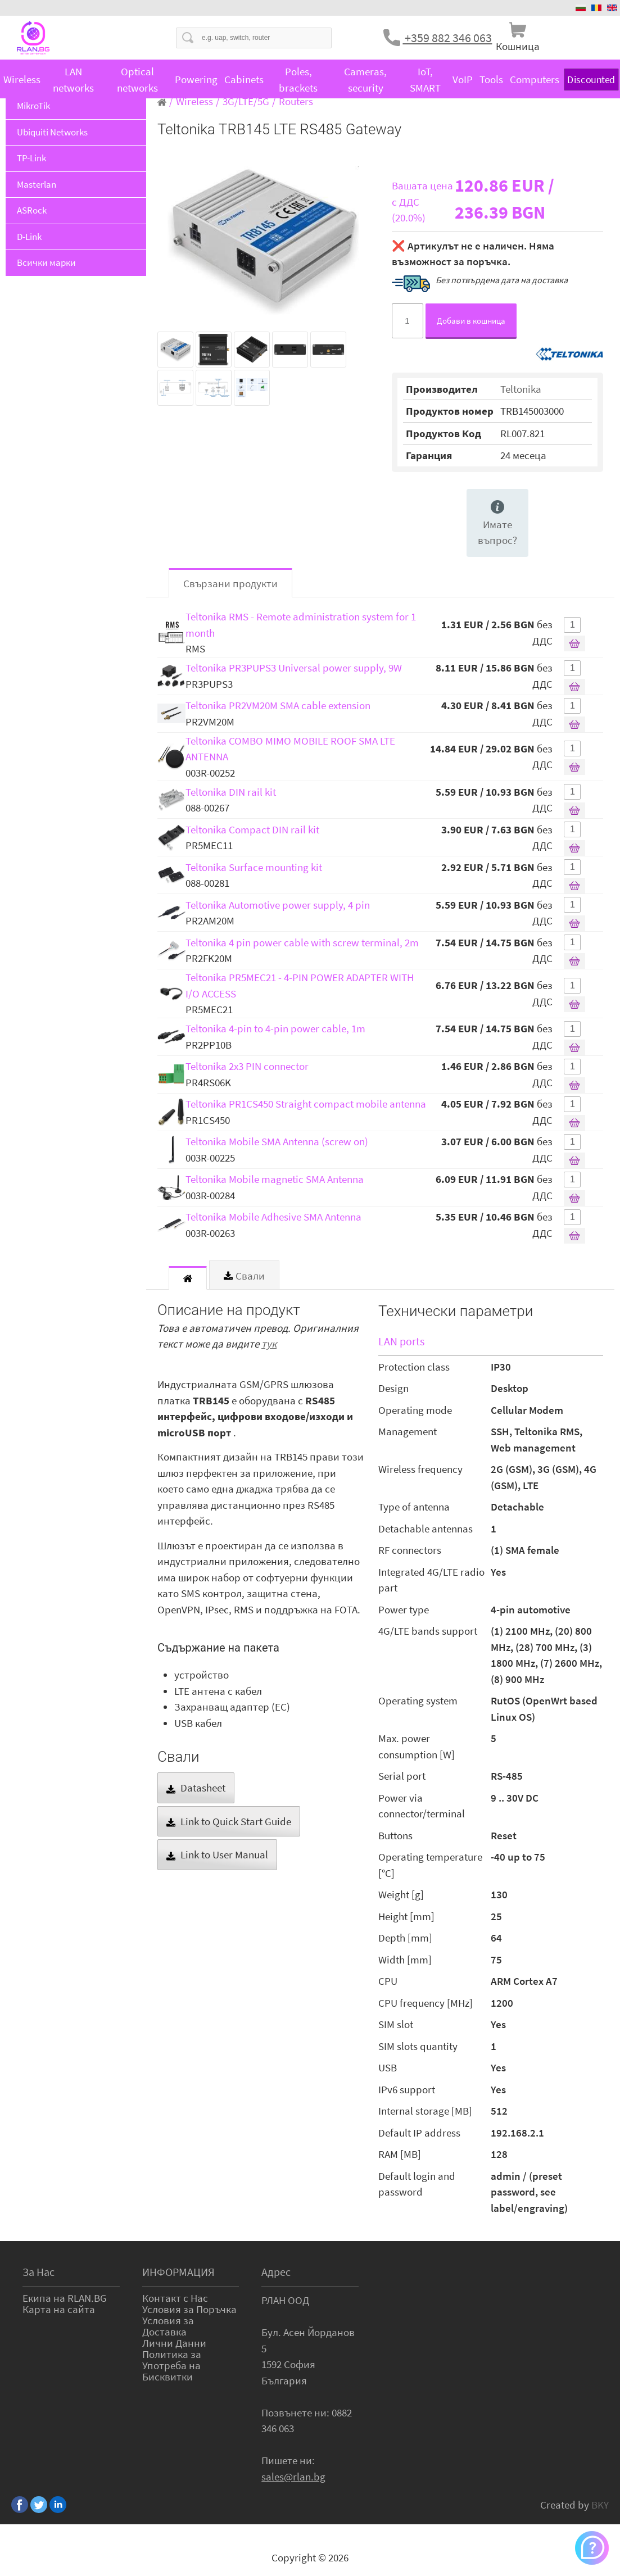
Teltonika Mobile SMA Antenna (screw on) (276, 1141)
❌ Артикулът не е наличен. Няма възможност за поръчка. (473, 254)
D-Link (29, 236)
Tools (491, 79)
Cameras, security (365, 79)
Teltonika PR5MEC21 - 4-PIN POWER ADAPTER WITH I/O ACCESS (299, 985)
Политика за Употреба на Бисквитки (171, 2365)
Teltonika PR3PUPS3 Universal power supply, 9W (293, 667)
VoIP (462, 79)
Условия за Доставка (168, 2326)
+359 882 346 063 (447, 37)
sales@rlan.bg (293, 2476)
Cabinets (244, 79)
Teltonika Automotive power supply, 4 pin (277, 904)
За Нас (38, 2272)
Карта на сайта (58, 2309)
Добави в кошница (471, 320)
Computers (534, 79)
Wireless (21, 79)
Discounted (591, 79)
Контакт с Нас (175, 2297)
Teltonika (520, 389)
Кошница (518, 46)
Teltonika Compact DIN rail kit (252, 829)
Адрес (276, 2272)
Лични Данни (174, 2342)
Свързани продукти (230, 583)
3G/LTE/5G (246, 101)
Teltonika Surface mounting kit (253, 867)
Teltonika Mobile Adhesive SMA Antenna (273, 1216)
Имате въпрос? (497, 523)
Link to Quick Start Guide (228, 1821)
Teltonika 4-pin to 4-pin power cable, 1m (275, 1028)
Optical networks (137, 79)
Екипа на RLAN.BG (64, 2297)
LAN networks (73, 79)
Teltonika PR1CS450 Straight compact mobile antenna (305, 1103)
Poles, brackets (298, 79)
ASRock (32, 210)
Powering (196, 79)
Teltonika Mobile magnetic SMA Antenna (274, 1179)
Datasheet (195, 1787)
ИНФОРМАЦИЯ (178, 2272)
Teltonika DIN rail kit (230, 792)
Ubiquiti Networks (52, 132)
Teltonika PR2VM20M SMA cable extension (277, 705)
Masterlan (36, 184)
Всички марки (46, 262)
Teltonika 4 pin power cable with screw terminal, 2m (302, 942)
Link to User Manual (217, 1854)
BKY (600, 2504)
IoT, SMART (425, 79)
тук (269, 1343)
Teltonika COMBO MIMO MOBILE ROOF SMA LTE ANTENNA (290, 749)
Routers (296, 101)
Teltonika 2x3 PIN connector (247, 1066)
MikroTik (33, 105)
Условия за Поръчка (189, 2309)
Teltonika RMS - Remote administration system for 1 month (300, 625)
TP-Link (31, 158)
